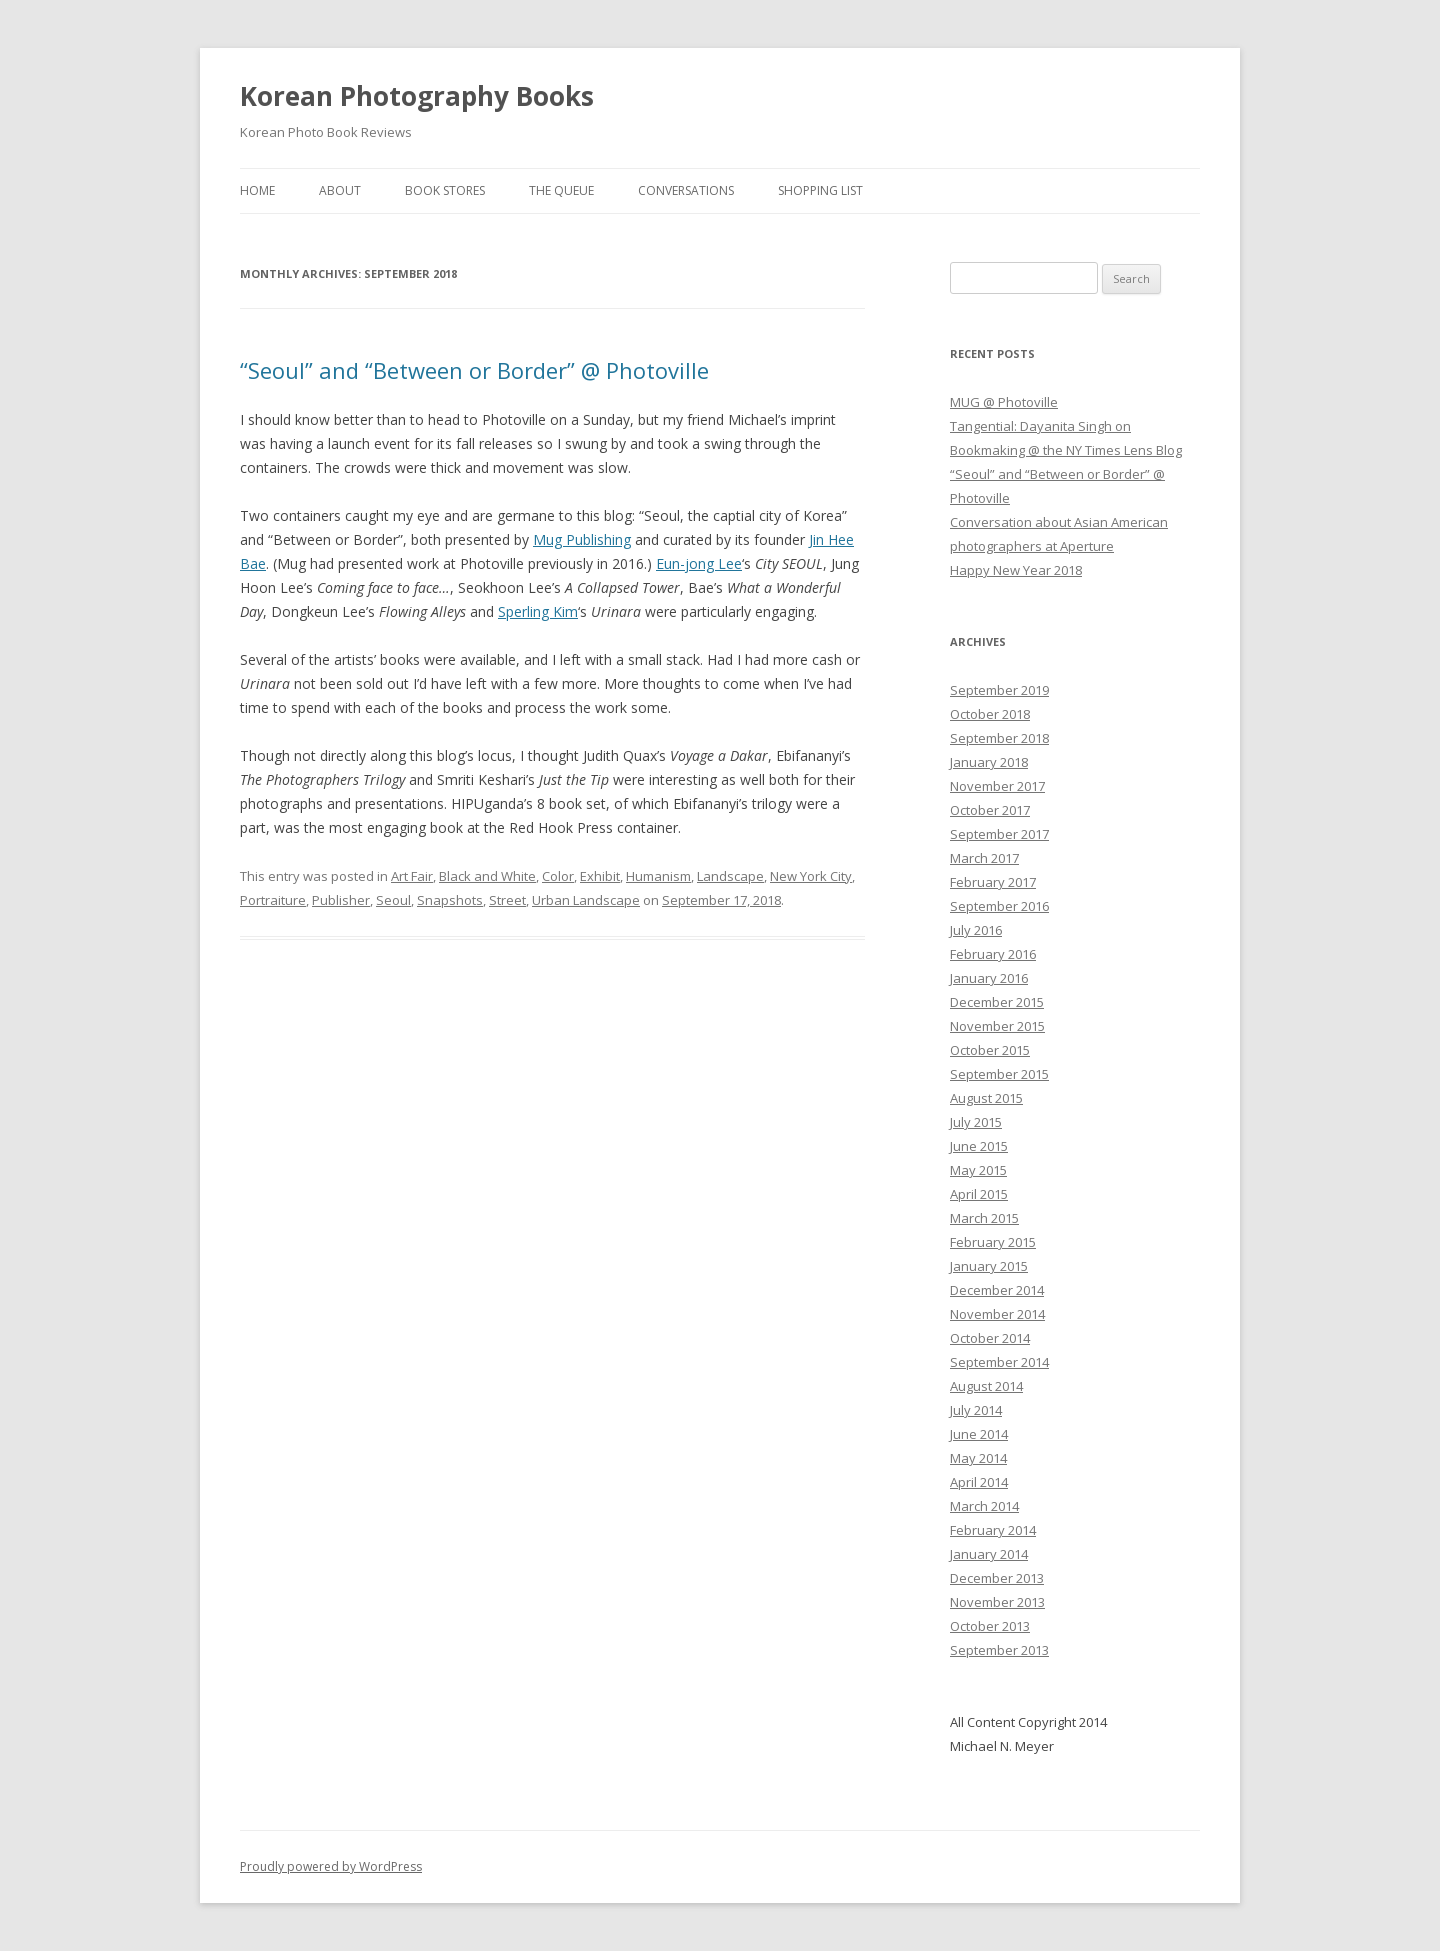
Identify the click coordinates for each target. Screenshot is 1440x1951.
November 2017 (997, 786)
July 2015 (976, 1122)
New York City (811, 876)
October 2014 (990, 1338)
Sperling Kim (538, 611)
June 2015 (979, 1146)
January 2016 (989, 978)
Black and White (487, 876)
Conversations (686, 190)
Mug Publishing (582, 539)
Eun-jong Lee (699, 563)
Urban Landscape (586, 900)
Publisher (341, 900)
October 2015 (990, 1050)
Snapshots (450, 900)
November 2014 (997, 1314)
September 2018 (999, 738)
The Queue (561, 190)
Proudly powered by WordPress (331, 1866)
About (340, 190)
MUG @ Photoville (1004, 402)
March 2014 (984, 1506)
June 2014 (979, 1434)
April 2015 (979, 1194)
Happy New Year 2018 (1016, 570)
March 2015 (984, 1218)
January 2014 (989, 1554)
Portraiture (273, 900)
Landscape (730, 876)
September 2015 (999, 1074)
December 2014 (997, 1290)
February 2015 (993, 1242)
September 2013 (999, 1650)
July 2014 (976, 1410)
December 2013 (997, 1578)
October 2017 (990, 810)
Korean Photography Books (417, 96)
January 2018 (989, 762)
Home (257, 190)
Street (507, 900)
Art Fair (412, 876)
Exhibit (600, 876)
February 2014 (993, 1530)
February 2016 (993, 954)
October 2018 (990, 714)
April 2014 (979, 1482)
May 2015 (978, 1170)
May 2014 (978, 1458)
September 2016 (999, 906)
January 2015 (989, 1266)
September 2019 (999, 690)
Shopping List (820, 190)
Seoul (393, 900)
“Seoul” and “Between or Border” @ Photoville (474, 370)
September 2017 (999, 834)
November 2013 (997, 1602)
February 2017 (993, 882)
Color (558, 876)
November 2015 (997, 1026)
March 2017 (984, 858)
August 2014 (986, 1386)
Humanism (658, 876)
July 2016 (976, 930)
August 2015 (986, 1098)
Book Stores (445, 190)
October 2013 (990, 1626)
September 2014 (999, 1362)
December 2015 (997, 1002)
